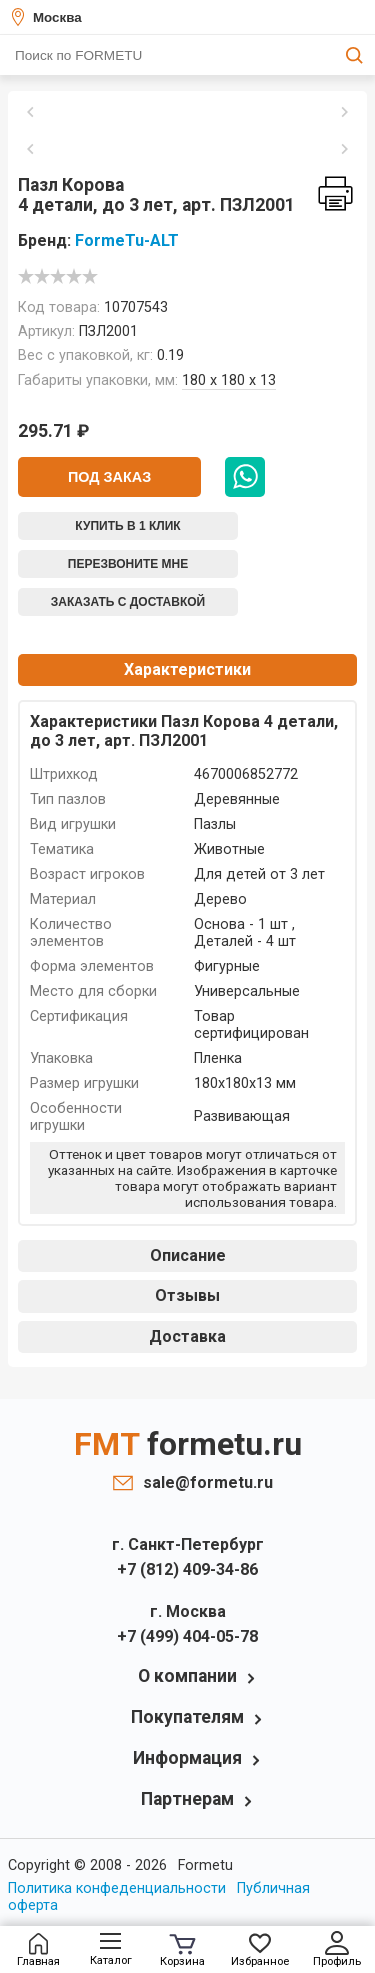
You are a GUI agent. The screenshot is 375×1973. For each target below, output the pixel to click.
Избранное (260, 1950)
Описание (188, 1255)
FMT (188, 1444)
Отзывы (187, 1295)
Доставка (187, 1336)
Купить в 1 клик (127, 526)
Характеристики (187, 669)
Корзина (182, 1951)
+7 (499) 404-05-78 (187, 1636)
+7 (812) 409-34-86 (187, 1569)
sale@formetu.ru (203, 1482)
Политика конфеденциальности (117, 1888)
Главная (38, 1950)
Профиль (337, 1949)
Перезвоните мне (128, 564)
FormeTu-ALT (127, 240)
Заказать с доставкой (128, 602)
